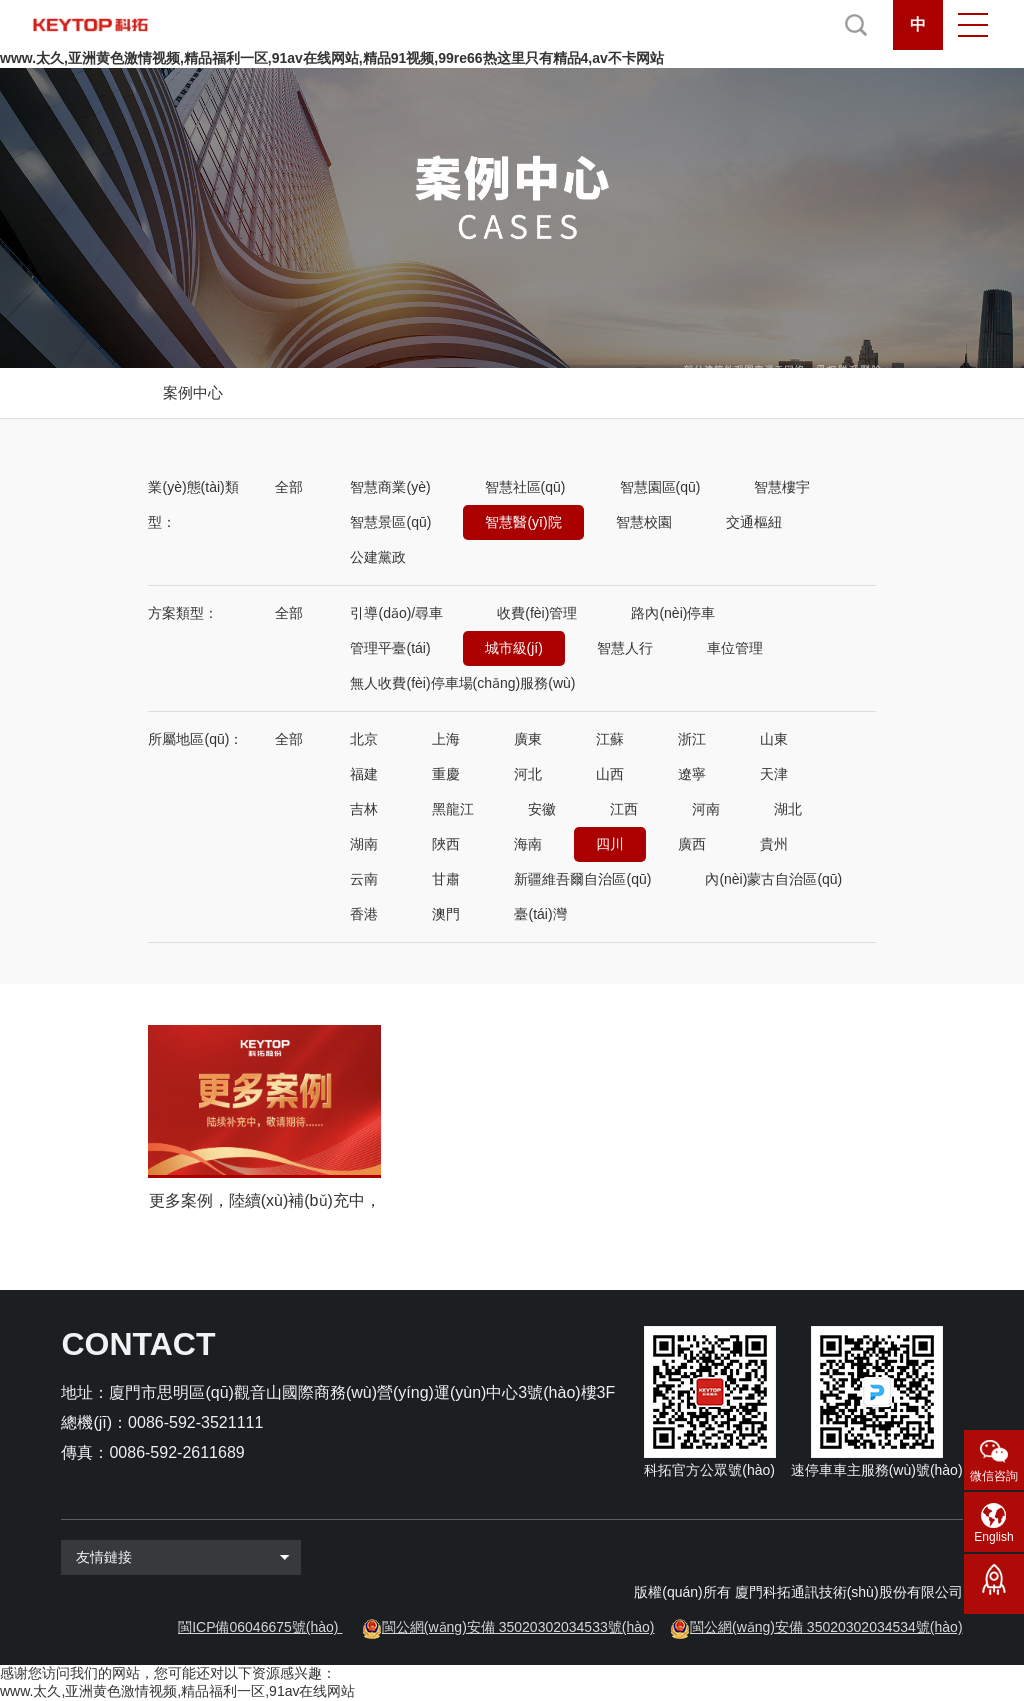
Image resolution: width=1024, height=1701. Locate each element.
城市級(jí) (514, 648)
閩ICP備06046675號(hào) (258, 1627)
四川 (610, 844)
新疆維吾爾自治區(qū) (582, 879)
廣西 (692, 844)
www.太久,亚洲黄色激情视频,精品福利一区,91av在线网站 (177, 1691)
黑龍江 (453, 809)
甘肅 (446, 879)
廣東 (528, 739)
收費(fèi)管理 (537, 613)
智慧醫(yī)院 (523, 522)
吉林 (364, 809)
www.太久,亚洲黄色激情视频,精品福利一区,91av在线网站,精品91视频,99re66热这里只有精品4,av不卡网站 (332, 58)
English (993, 1537)
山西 (610, 774)
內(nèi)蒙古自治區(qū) (773, 879)
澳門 (446, 914)
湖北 (788, 809)
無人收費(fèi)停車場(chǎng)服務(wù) (462, 683)
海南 (528, 844)
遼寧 (692, 774)
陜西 (446, 844)
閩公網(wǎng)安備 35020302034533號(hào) (518, 1627)
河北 (528, 774)
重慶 (446, 774)
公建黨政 (378, 557)
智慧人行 (625, 648)
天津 (774, 774)
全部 (289, 487)
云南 (364, 879)
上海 (446, 739)
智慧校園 (644, 522)
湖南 (364, 844)
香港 (364, 914)
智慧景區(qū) (390, 522)
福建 (364, 774)
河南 (706, 809)
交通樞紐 (754, 522)
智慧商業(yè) (390, 487)
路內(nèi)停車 (673, 613)
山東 (774, 739)
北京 (364, 739)
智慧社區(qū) (525, 487)
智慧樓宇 (782, 487)
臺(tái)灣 (540, 914)
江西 (624, 809)
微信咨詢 (994, 1476)
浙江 (692, 739)
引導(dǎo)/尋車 (396, 613)
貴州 (774, 844)
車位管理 (735, 648)
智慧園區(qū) (660, 487)
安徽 (542, 809)
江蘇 (610, 739)
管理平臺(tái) (390, 648)
